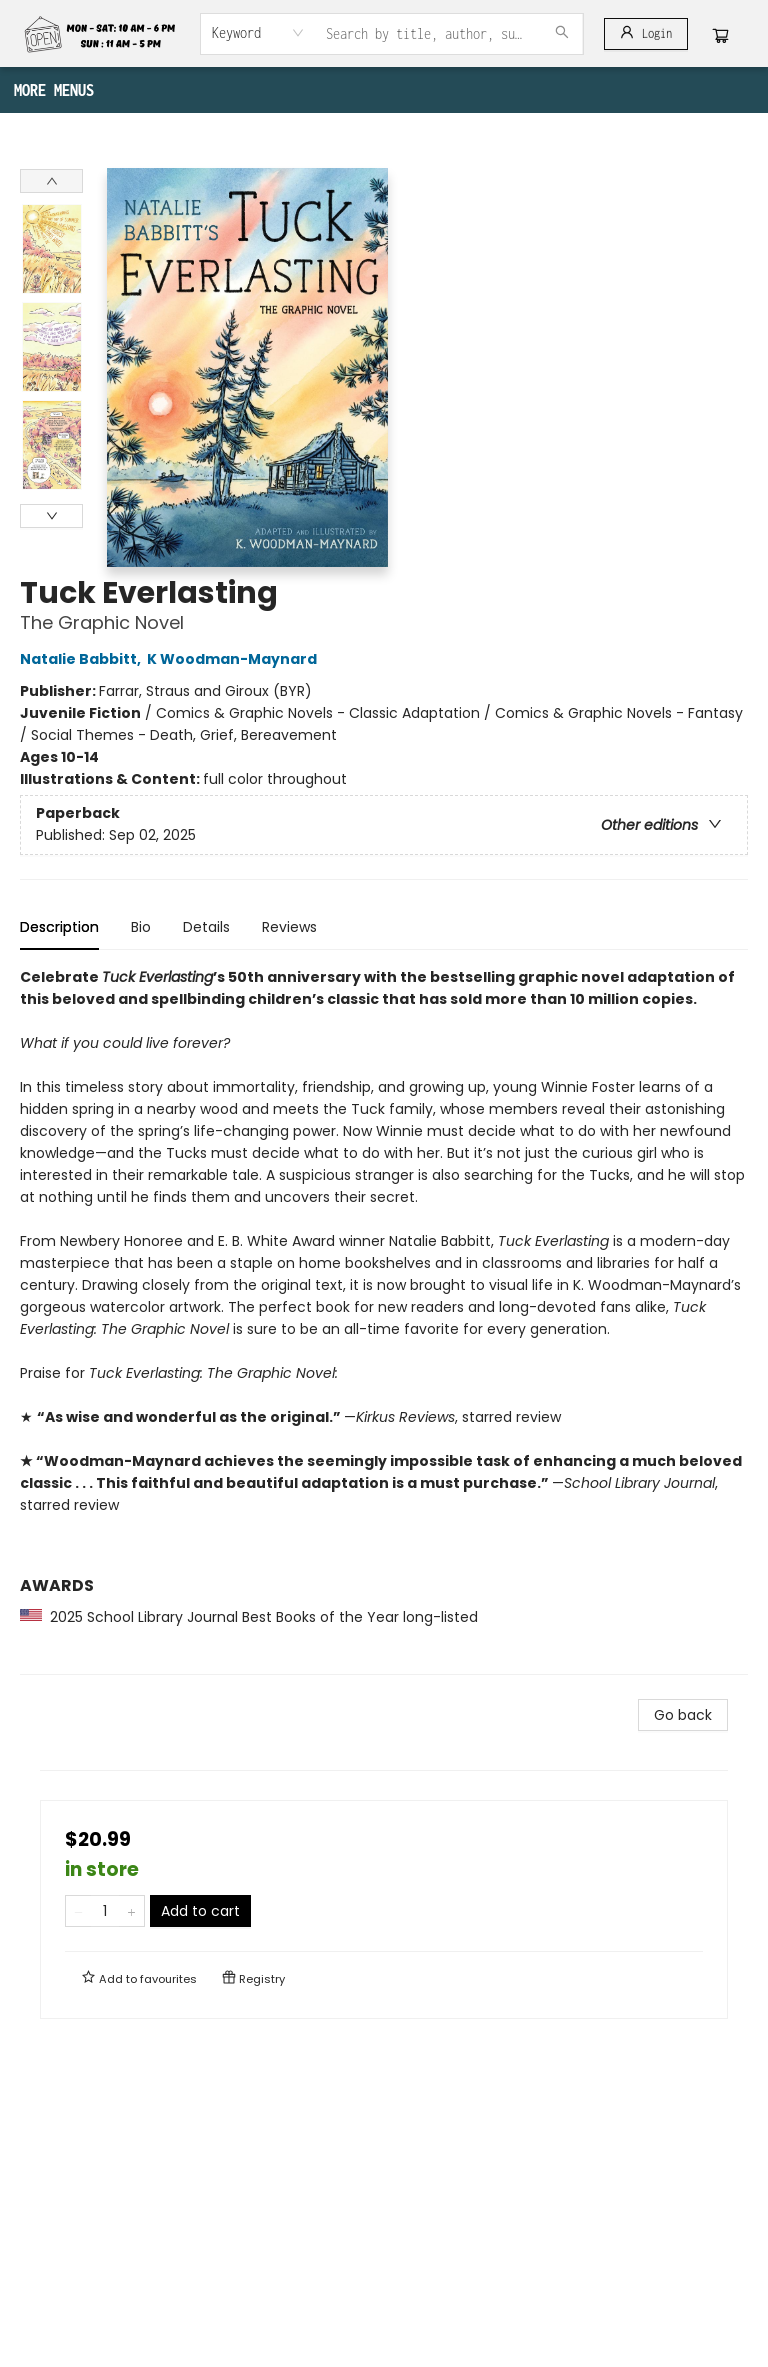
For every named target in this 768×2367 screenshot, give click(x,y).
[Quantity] (105, 1911)
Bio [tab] (141, 927)
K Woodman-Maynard (235, 659)
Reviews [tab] (289, 927)
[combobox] (258, 33)
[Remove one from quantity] (78, 1911)
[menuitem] (30, 90)
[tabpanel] (384, 1320)
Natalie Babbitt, (83, 659)
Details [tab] (206, 927)
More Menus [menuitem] (603, 90)
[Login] (646, 34)
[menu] (384, 90)
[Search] (562, 34)
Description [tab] (59, 927)
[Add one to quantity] (131, 1911)
